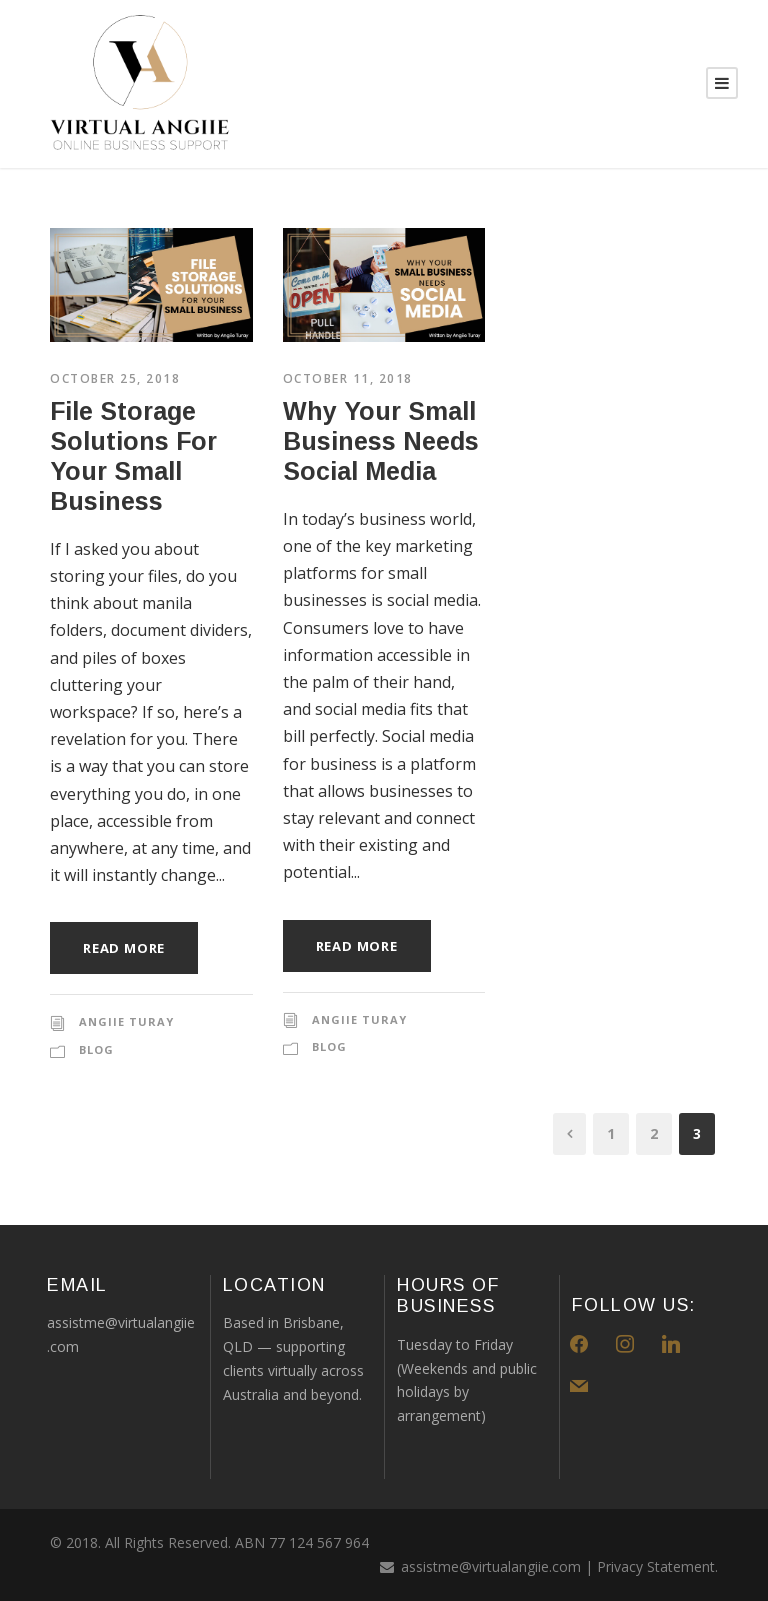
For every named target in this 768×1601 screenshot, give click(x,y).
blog (96, 1049)
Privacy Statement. (657, 1566)
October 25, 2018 (115, 378)
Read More (124, 948)
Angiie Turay (126, 1021)
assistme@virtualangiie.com (491, 1566)
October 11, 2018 (348, 378)
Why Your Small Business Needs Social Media (381, 441)
